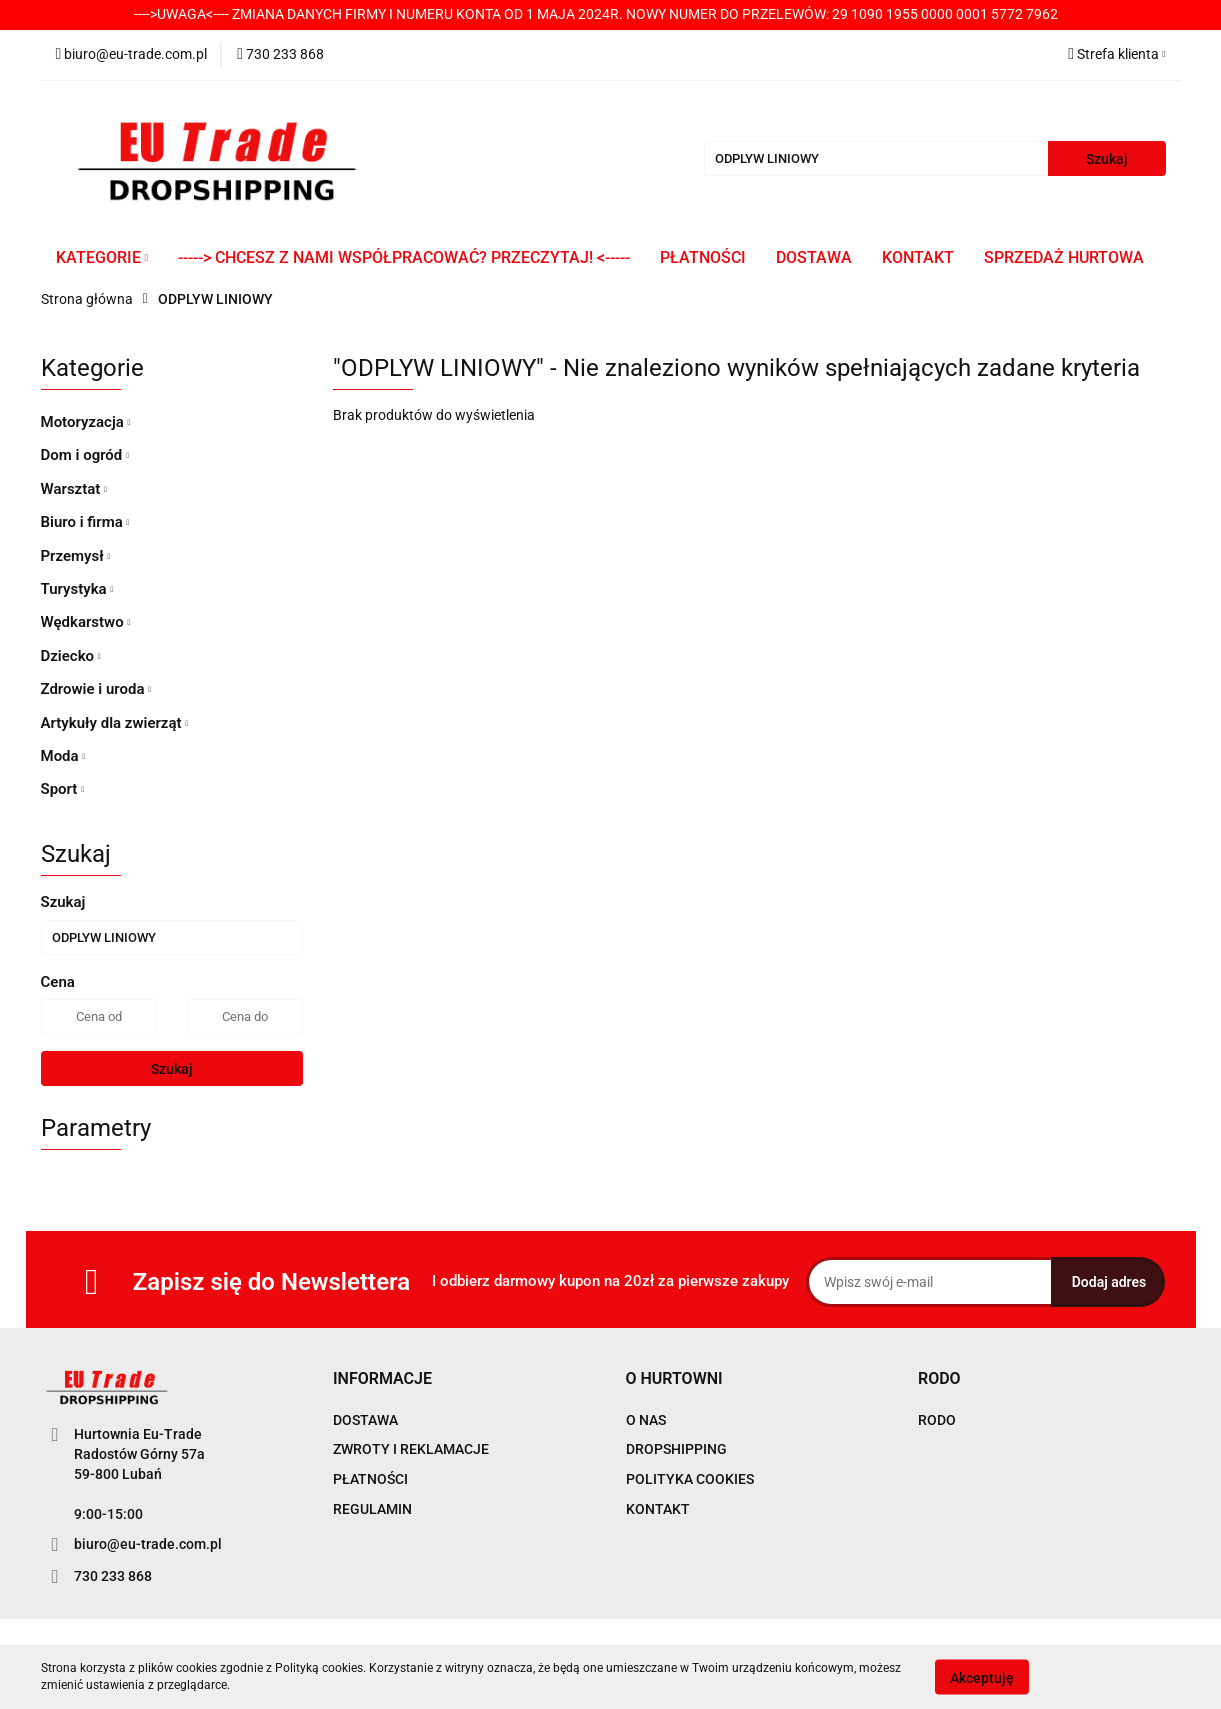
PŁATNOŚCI (703, 257)
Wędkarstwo (86, 622)
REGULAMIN (372, 1509)
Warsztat (74, 489)
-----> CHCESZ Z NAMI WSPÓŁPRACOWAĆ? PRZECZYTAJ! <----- (404, 257)
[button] (382, 1379)
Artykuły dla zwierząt (115, 723)
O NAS (646, 1420)
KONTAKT (918, 257)
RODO (937, 1420)
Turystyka (77, 589)
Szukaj (172, 1069)
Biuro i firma (85, 522)
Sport (63, 789)
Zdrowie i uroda (96, 689)
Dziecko (71, 656)
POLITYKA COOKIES (690, 1479)
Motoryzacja (86, 422)
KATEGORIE (102, 257)
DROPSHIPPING (676, 1449)
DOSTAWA (814, 257)
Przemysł (76, 556)
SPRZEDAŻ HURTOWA (1064, 257)
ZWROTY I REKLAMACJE (411, 1449)
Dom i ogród (85, 455)
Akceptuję (982, 1677)
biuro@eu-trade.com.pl (148, 1544)
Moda (63, 756)
